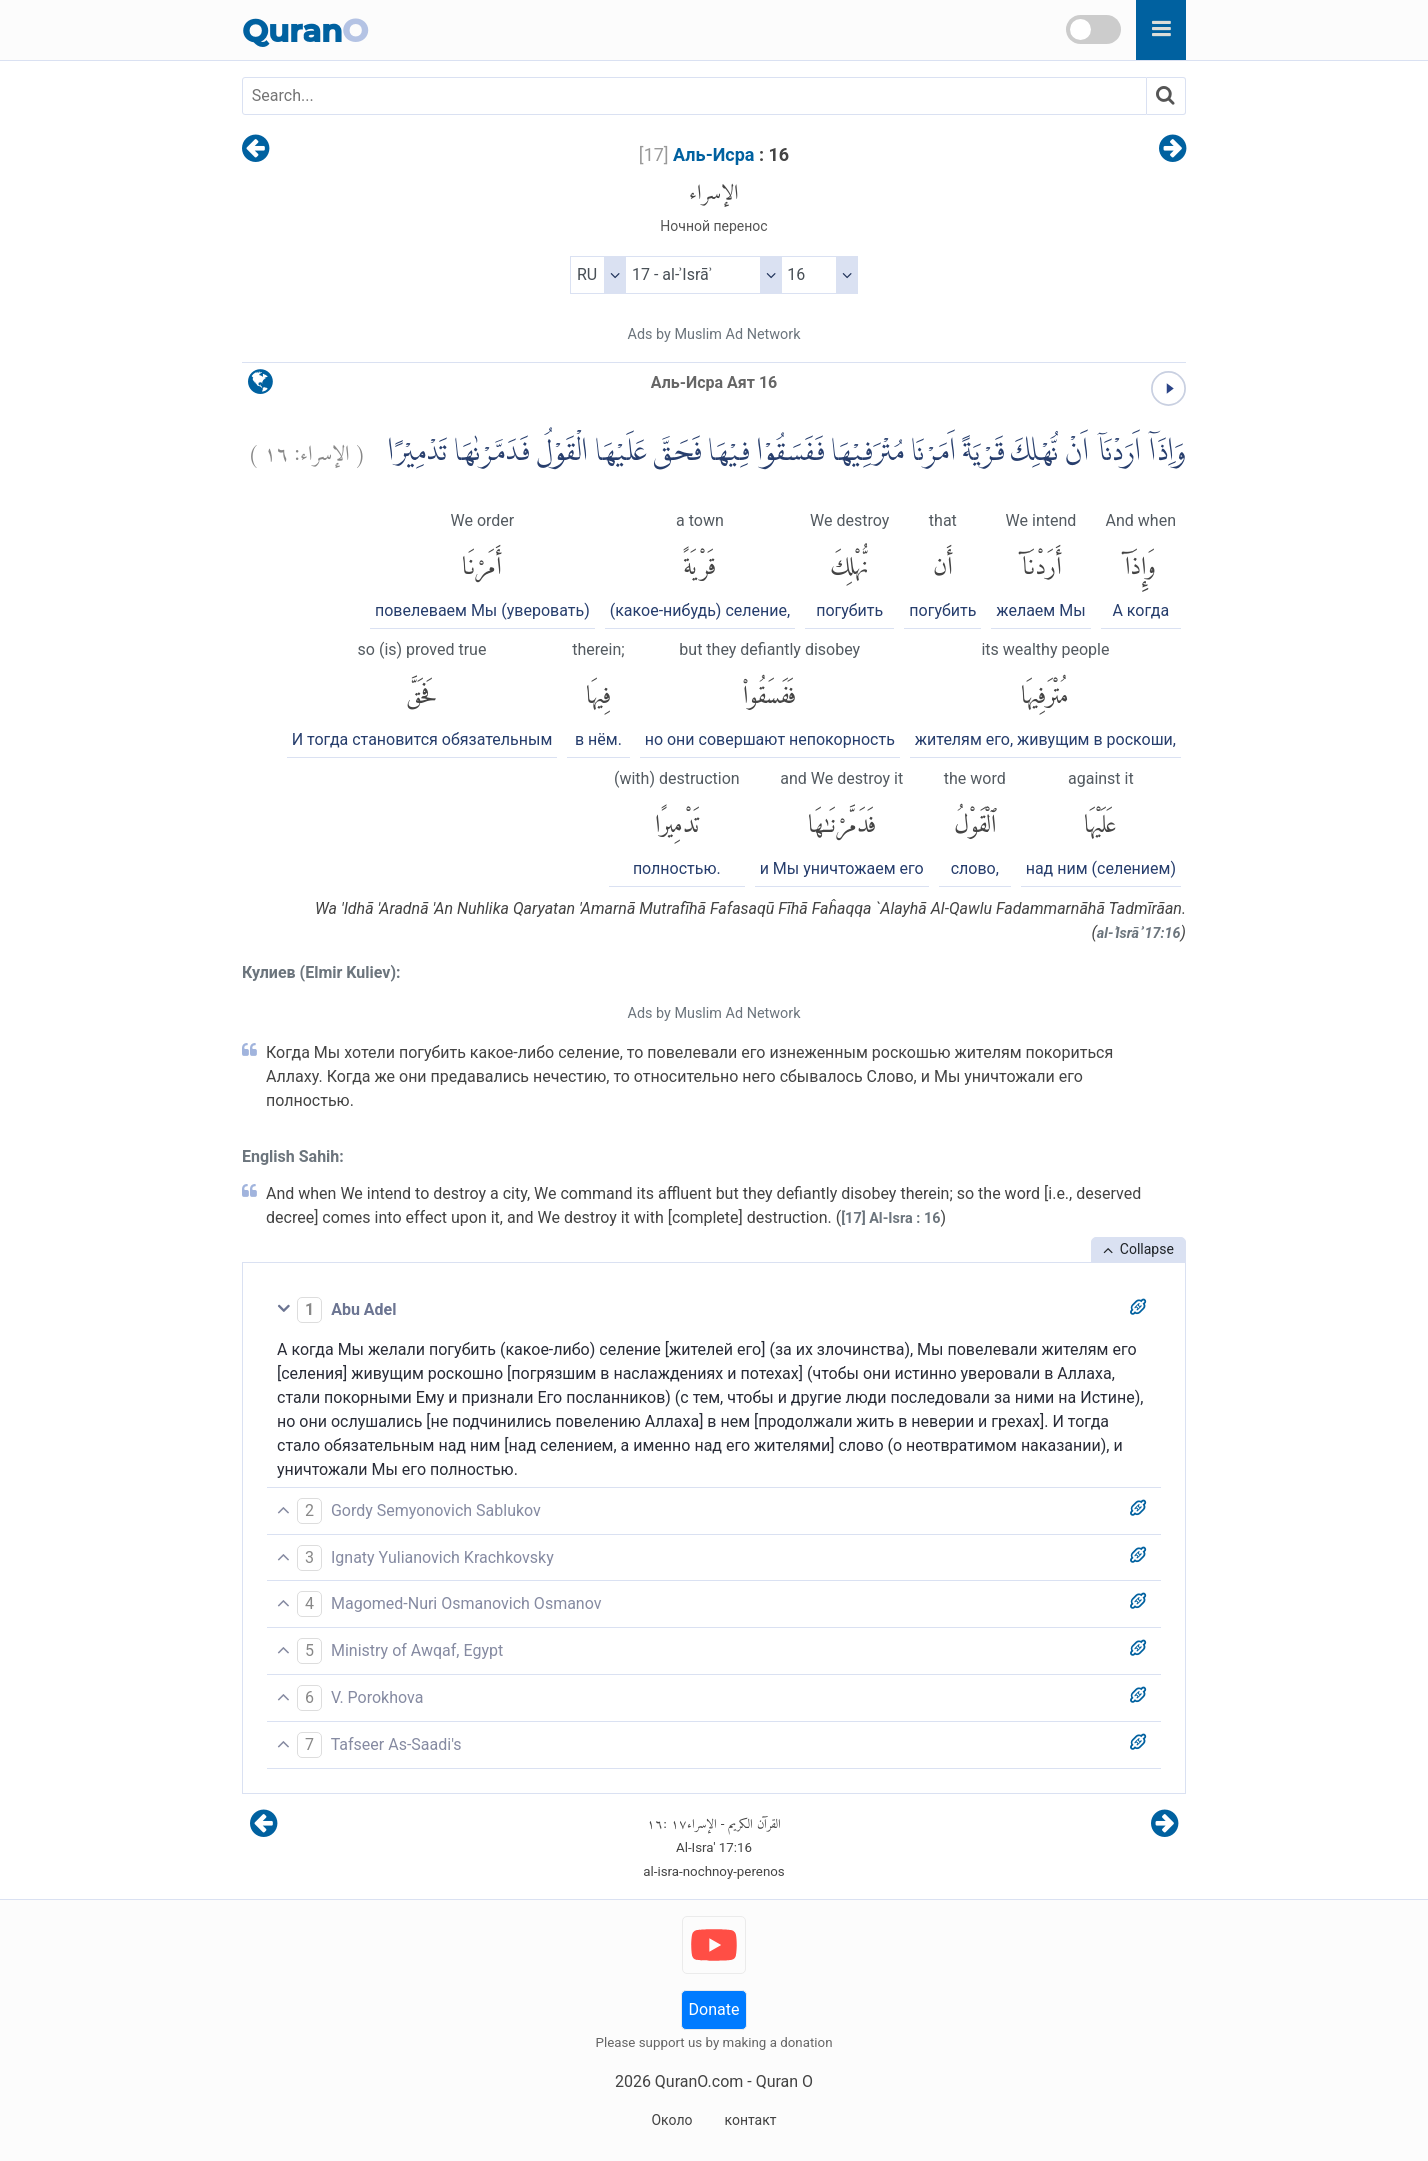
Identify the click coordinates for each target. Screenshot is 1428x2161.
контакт (750, 2120)
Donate (714, 2009)
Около (671, 2120)
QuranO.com (699, 2081)
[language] (260, 386)
